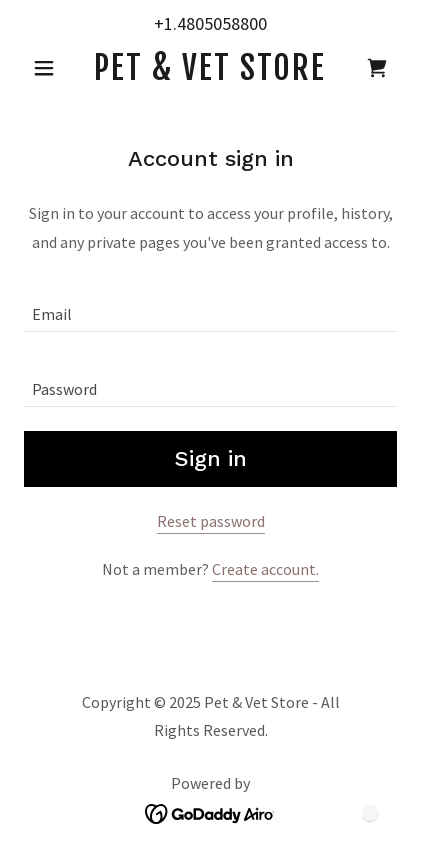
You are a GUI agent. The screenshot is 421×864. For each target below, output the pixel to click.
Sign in (211, 458)
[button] (52, 68)
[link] (210, 68)
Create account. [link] (265, 569)
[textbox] (210, 306)
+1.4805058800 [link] (210, 23)
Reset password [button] (211, 521)
